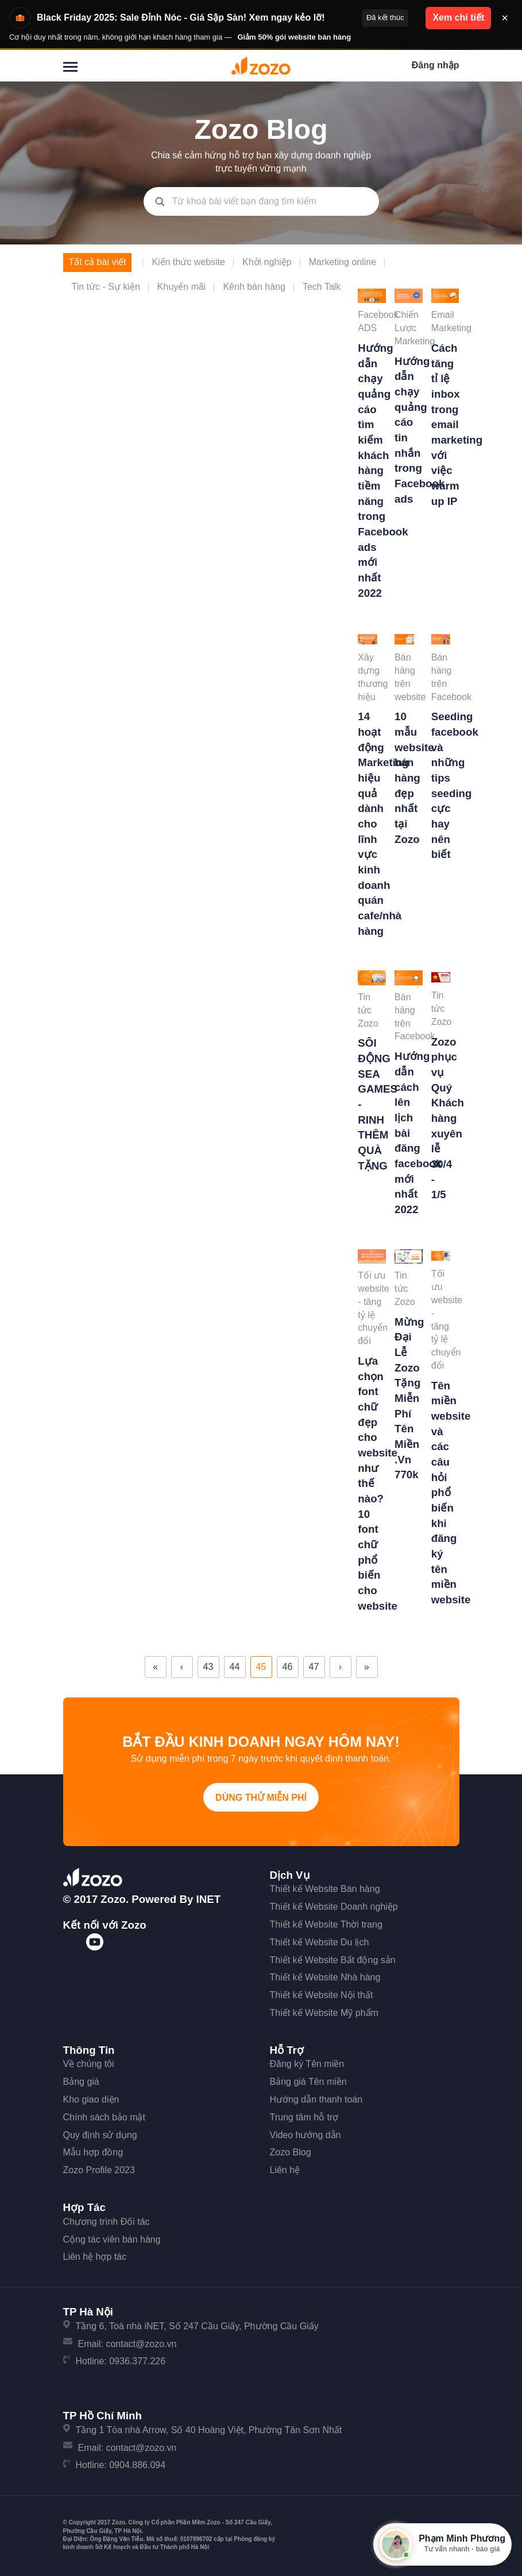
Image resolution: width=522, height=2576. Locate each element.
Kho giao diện (91, 2099)
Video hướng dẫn (305, 2135)
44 (235, 1667)
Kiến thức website (188, 262)
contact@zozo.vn (141, 2344)
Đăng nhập (435, 65)
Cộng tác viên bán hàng (112, 2239)
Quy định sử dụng (100, 2135)
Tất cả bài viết (97, 262)
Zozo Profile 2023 (99, 2170)
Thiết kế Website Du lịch (319, 1942)
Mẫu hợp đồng (93, 2152)
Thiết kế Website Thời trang (326, 1924)
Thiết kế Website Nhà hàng (325, 1977)
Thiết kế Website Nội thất (321, 1995)
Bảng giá (81, 2082)
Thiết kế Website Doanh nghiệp (334, 1906)
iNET (208, 1899)
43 (208, 1667)
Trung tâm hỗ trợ (304, 2117)
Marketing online (342, 262)
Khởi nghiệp (267, 262)
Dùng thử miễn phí (261, 1797)
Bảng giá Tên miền (308, 2082)
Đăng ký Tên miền (307, 2064)
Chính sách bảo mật (104, 2117)
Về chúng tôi (88, 2064)
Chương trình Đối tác (106, 2222)
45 (261, 1667)
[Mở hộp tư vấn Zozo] (442, 2544)
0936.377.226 (137, 2361)
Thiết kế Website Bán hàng (325, 1889)
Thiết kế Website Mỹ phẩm (324, 2013)
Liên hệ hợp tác (95, 2257)
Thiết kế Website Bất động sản (333, 1960)
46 (288, 1667)
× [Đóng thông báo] (504, 17)
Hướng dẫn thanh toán (316, 2099)
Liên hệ (285, 2170)
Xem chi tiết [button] (458, 17)
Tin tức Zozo (368, 1010)
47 (314, 1667)
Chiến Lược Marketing (415, 328)
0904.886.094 (137, 2465)
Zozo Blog (290, 2152)
